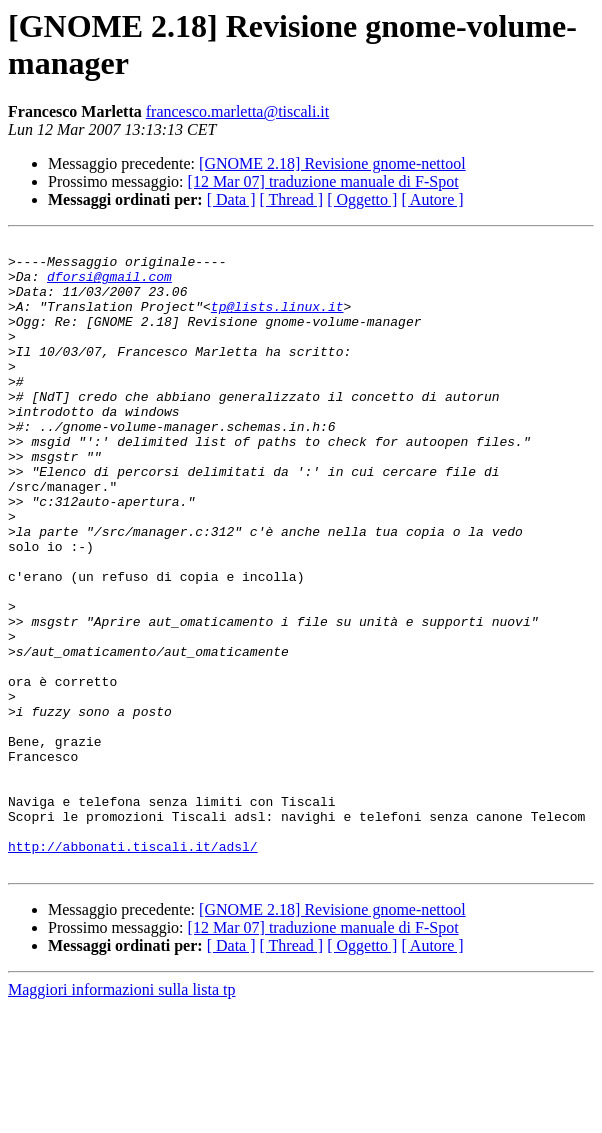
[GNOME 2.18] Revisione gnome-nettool (332, 163)
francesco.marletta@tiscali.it (238, 111)
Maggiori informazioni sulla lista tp (122, 1115)
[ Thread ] (292, 199)
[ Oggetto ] (362, 199)
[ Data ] (231, 199)
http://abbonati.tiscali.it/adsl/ (133, 969)
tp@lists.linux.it (277, 321)
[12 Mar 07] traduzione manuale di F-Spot (323, 181)
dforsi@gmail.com (109, 285)
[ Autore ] (432, 199)
